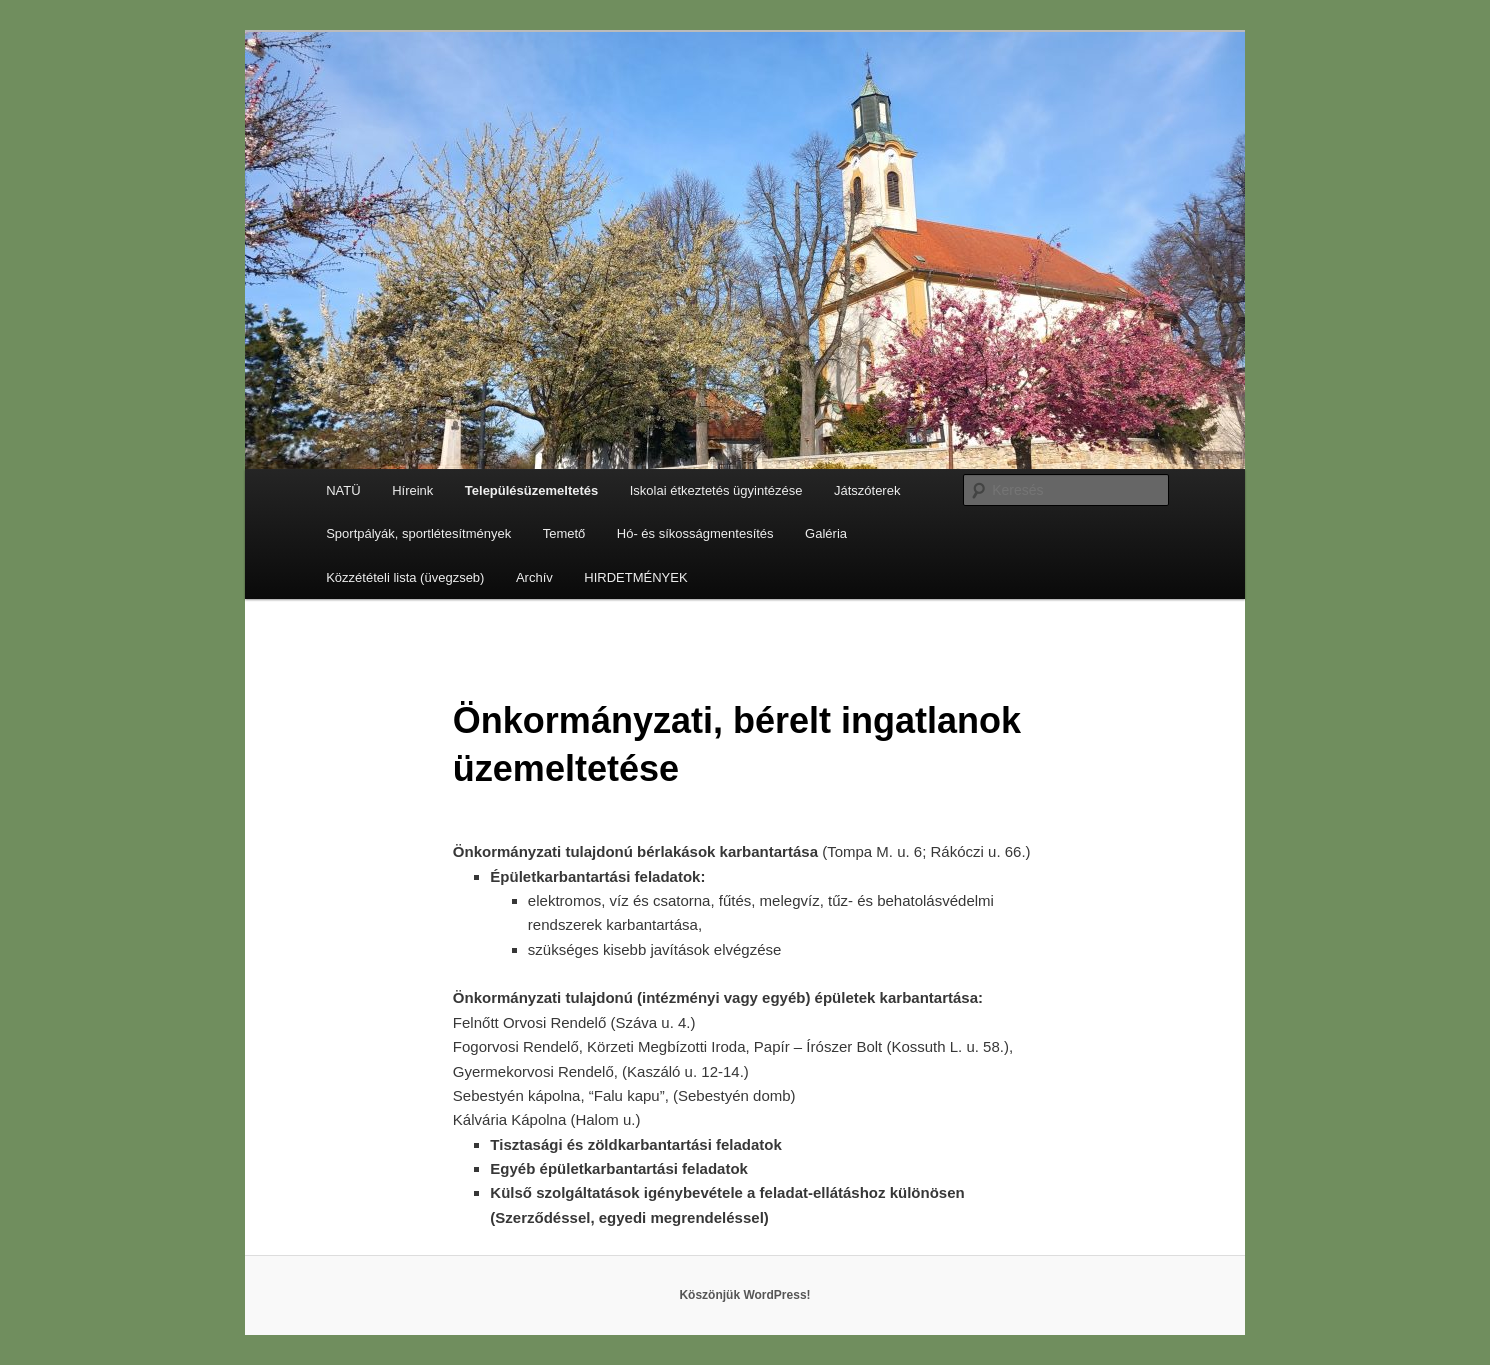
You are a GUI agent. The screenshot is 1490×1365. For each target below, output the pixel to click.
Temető (564, 533)
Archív (534, 577)
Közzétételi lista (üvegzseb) (405, 577)
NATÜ (343, 490)
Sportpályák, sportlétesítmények (418, 533)
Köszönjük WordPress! (744, 1295)
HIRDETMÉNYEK (635, 577)
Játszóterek (867, 490)
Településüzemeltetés (531, 490)
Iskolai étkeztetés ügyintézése (716, 490)
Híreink (412, 490)
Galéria (826, 533)
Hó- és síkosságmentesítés (695, 533)
